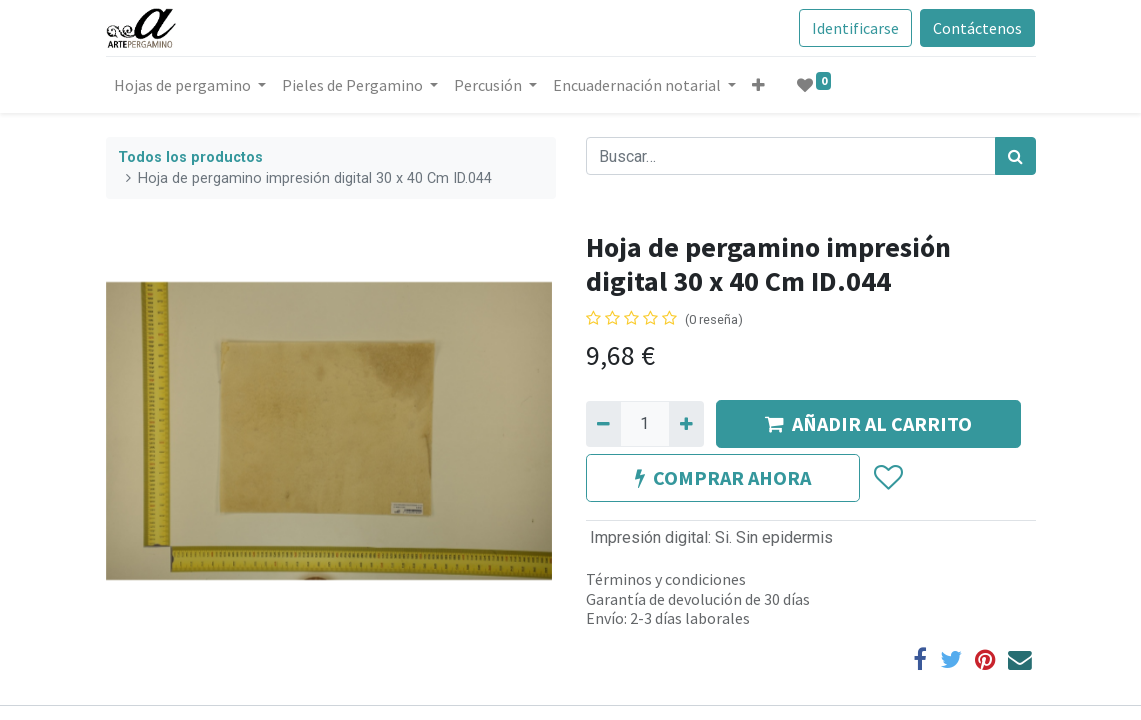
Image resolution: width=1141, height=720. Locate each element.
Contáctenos (977, 28)
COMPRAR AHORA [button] (723, 477)
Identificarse (855, 28)
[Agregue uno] (686, 424)
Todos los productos (190, 157)
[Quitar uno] (603, 424)
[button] (758, 85)
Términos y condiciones (666, 579)
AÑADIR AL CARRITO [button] (868, 423)
